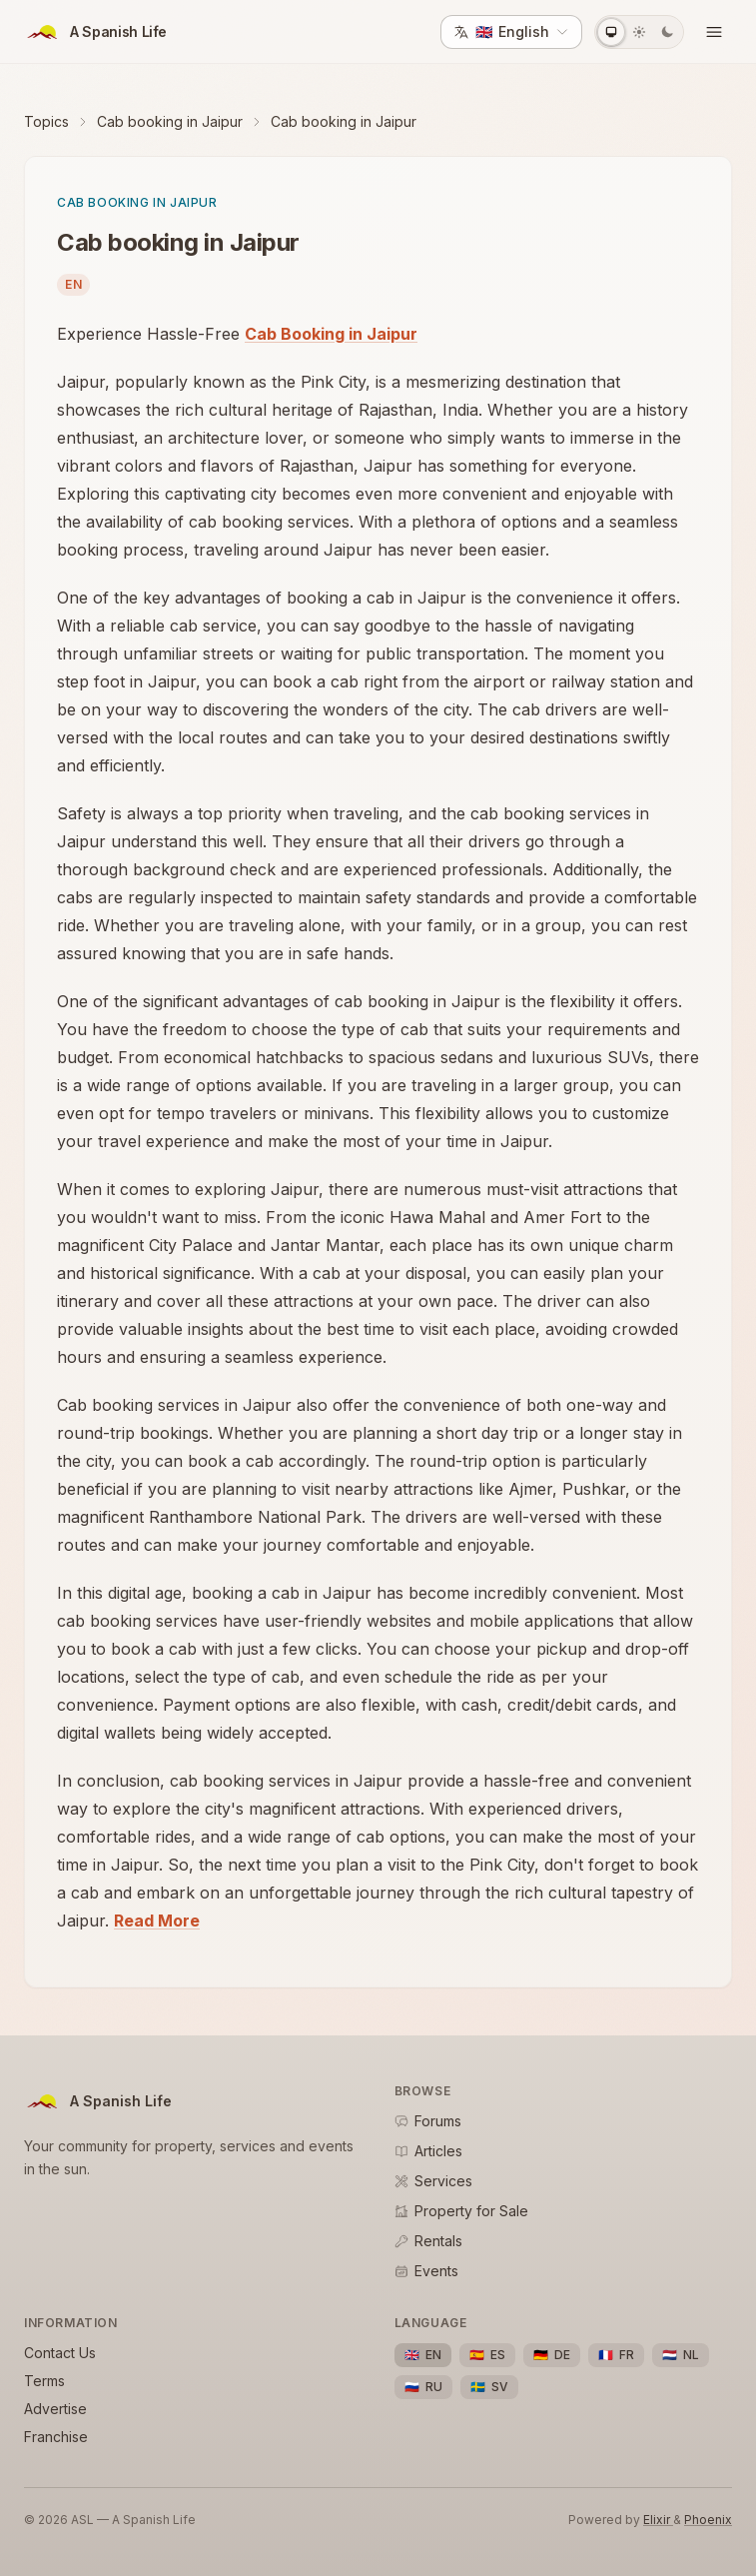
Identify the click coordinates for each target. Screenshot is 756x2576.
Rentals (428, 2240)
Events (426, 2270)
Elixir (658, 2519)
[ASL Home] (95, 32)
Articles (428, 2150)
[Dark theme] (667, 32)
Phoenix (708, 2519)
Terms (44, 2380)
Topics (46, 121)
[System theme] (611, 32)
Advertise (55, 2408)
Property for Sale (461, 2210)
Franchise (56, 2436)
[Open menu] (714, 32)
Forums (427, 2120)
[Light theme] (639, 32)
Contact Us (60, 2352)
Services (433, 2180)
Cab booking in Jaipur (170, 121)
